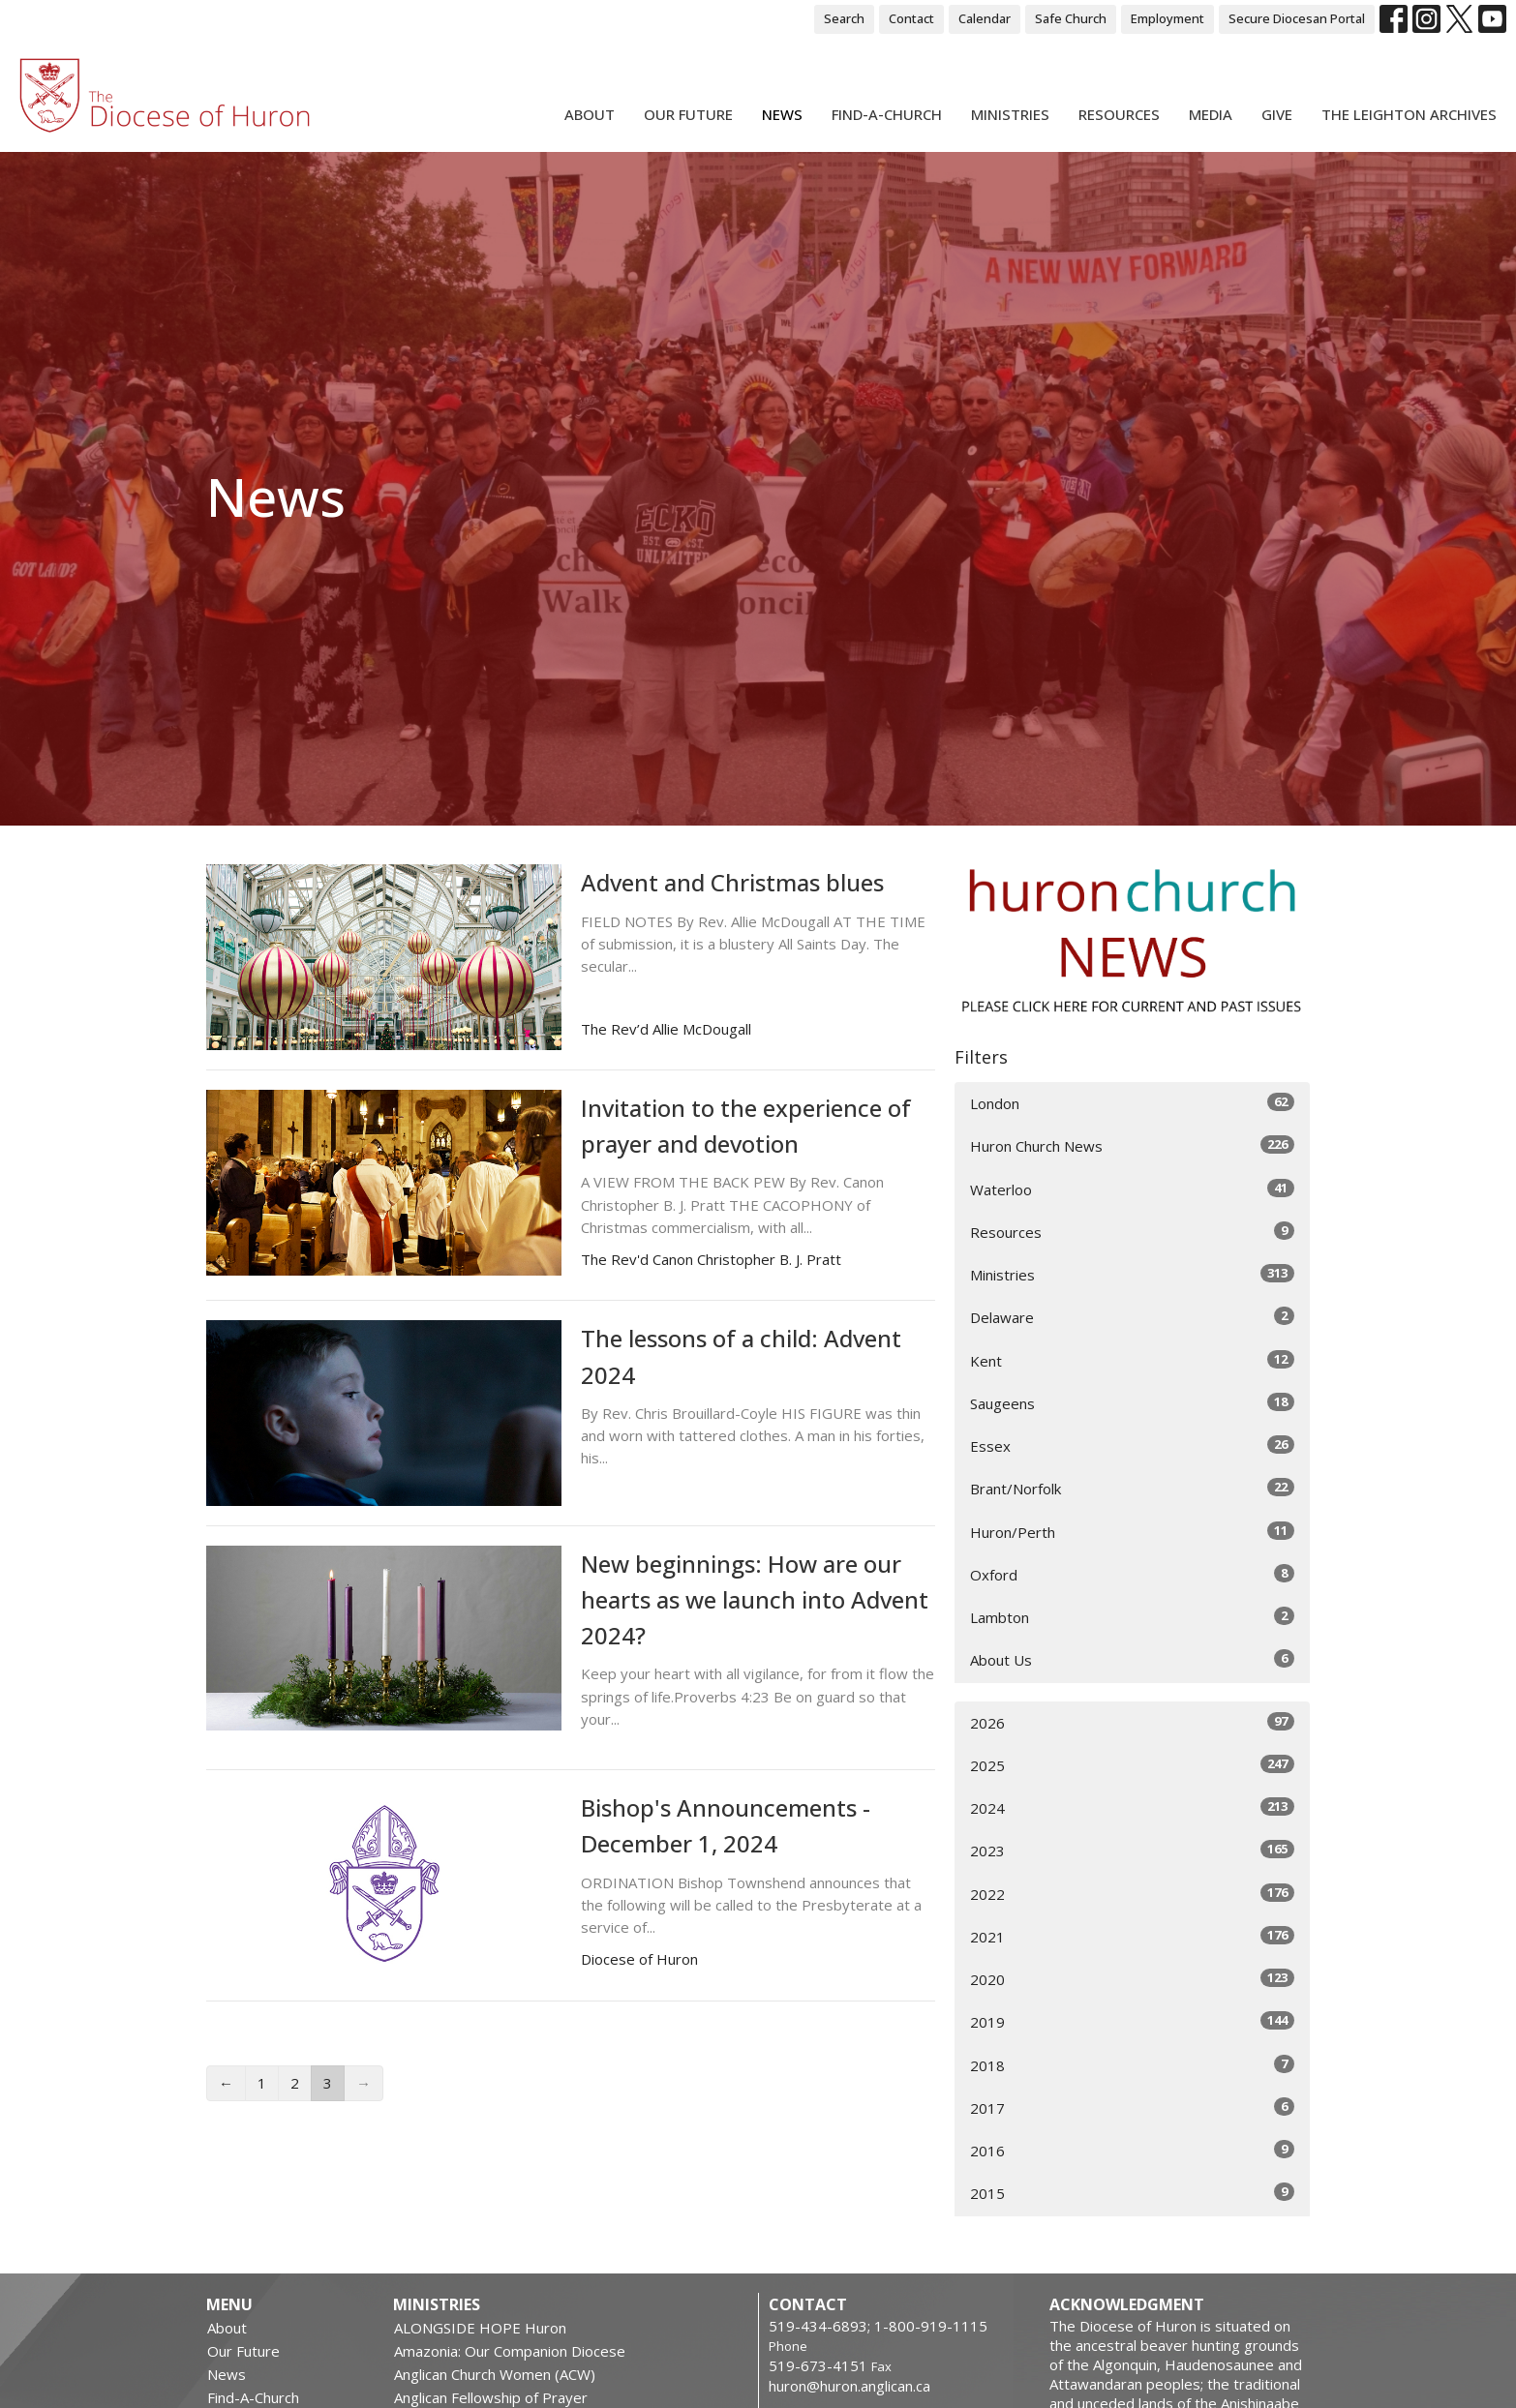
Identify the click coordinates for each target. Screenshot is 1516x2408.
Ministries (1010, 114)
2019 (1132, 2021)
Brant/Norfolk (1132, 1488)
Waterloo (1132, 1189)
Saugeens (1132, 1403)
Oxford (1132, 1574)
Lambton (1132, 1617)
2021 (1132, 1936)
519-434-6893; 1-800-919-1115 (878, 2325)
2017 (1132, 2107)
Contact (911, 18)
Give (1276, 114)
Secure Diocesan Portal (1296, 18)
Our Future (688, 114)
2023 (1132, 1850)
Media (1210, 114)
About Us (1132, 1659)
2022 (1132, 1893)
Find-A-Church (887, 114)
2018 (1132, 2065)
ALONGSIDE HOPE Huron (480, 2327)
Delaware (1132, 1317)
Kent (1132, 1360)
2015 (1132, 2192)
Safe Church (1071, 18)
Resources (1119, 114)
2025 (1132, 1765)
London (1132, 1103)
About (589, 114)
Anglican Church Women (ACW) (494, 2374)
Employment (1167, 18)
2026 (1132, 1722)
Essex (1132, 1445)
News (782, 114)
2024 (1132, 1807)
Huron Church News (1132, 1145)
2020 (1132, 1979)
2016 (1132, 2150)
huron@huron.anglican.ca (849, 2385)
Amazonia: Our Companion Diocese (509, 2351)
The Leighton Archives (1409, 114)
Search (844, 18)
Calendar (984, 18)
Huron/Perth (1132, 1531)
